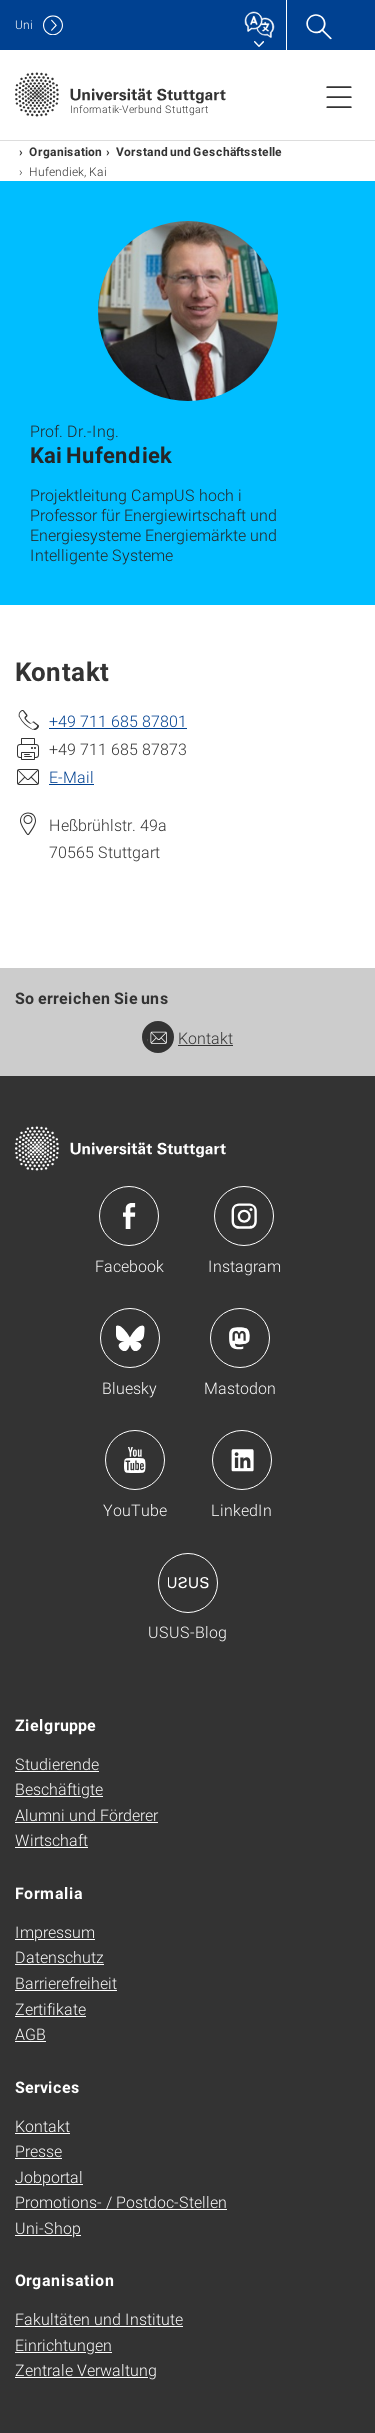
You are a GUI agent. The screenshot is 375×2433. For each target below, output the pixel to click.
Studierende (57, 1763)
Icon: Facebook (129, 1216)
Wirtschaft (51, 1839)
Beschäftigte (59, 1788)
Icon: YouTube (135, 1460)
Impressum (55, 1931)
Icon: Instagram (244, 1216)
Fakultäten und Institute (99, 2318)
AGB (30, 2033)
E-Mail (71, 776)
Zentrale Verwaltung (86, 2369)
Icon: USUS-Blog (188, 1583)
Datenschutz (59, 1956)
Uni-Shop (48, 2227)
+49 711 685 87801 (118, 720)
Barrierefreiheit (66, 1982)
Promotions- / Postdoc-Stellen (121, 2201)
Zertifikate (50, 2008)
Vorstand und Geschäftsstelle (199, 151)
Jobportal (49, 2176)
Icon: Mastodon (240, 1338)
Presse (38, 2150)
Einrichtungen (63, 2344)
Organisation (65, 151)
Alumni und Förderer (86, 1814)
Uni (24, 24)
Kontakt (187, 1037)
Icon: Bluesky (130, 1338)
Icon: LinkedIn (242, 1460)
